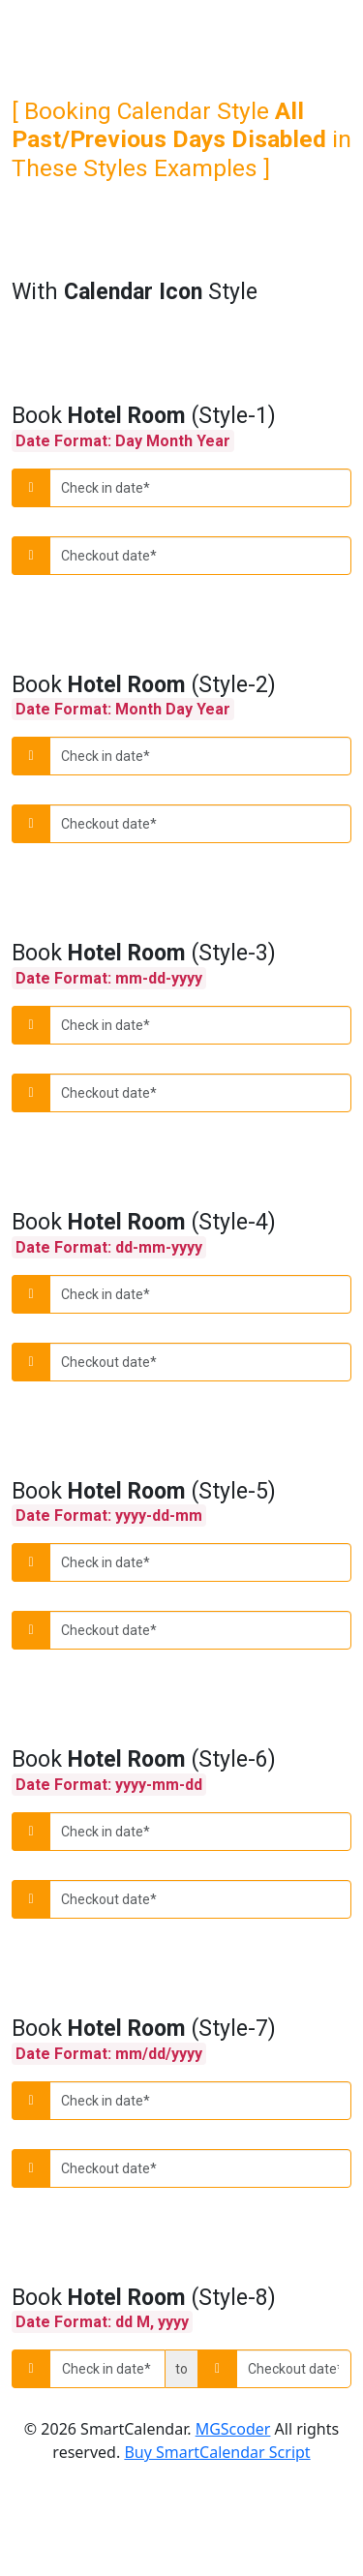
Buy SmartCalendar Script (217, 2452)
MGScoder (233, 2429)
